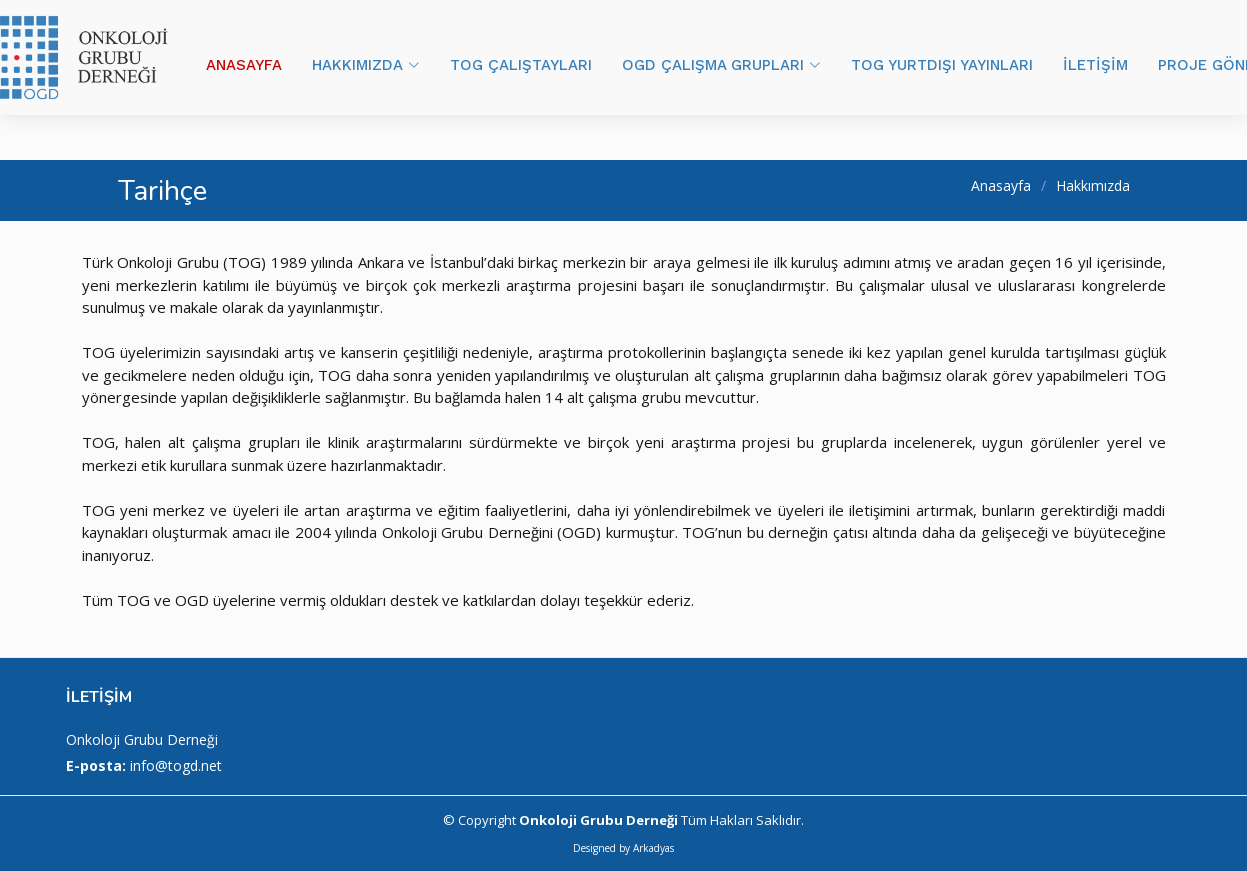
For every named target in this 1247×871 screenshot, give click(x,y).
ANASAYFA (244, 65)
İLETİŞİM (1095, 65)
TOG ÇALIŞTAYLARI (521, 65)
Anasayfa (1001, 185)
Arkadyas (653, 848)
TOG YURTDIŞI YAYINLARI (942, 65)
